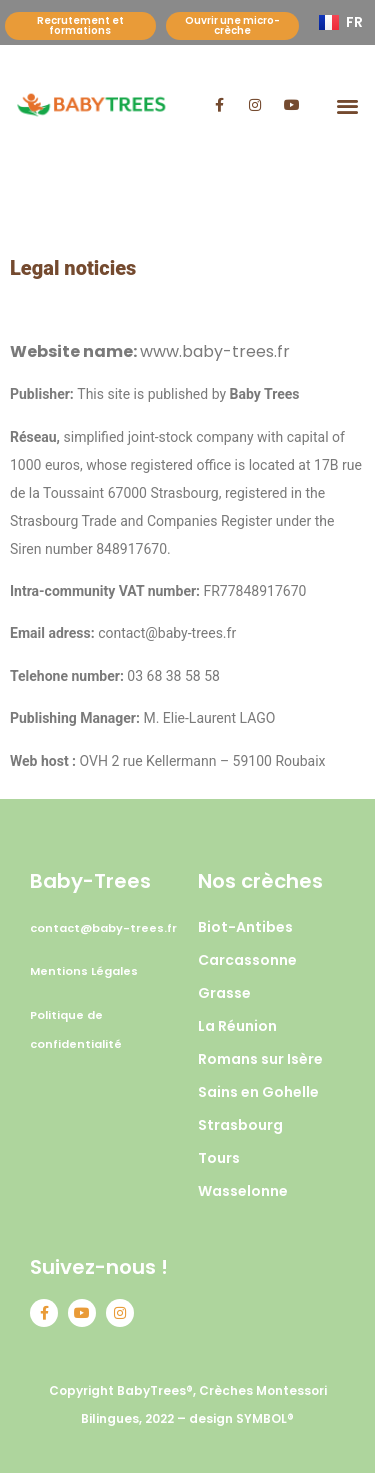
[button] (347, 105)
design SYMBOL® (241, 1418)
